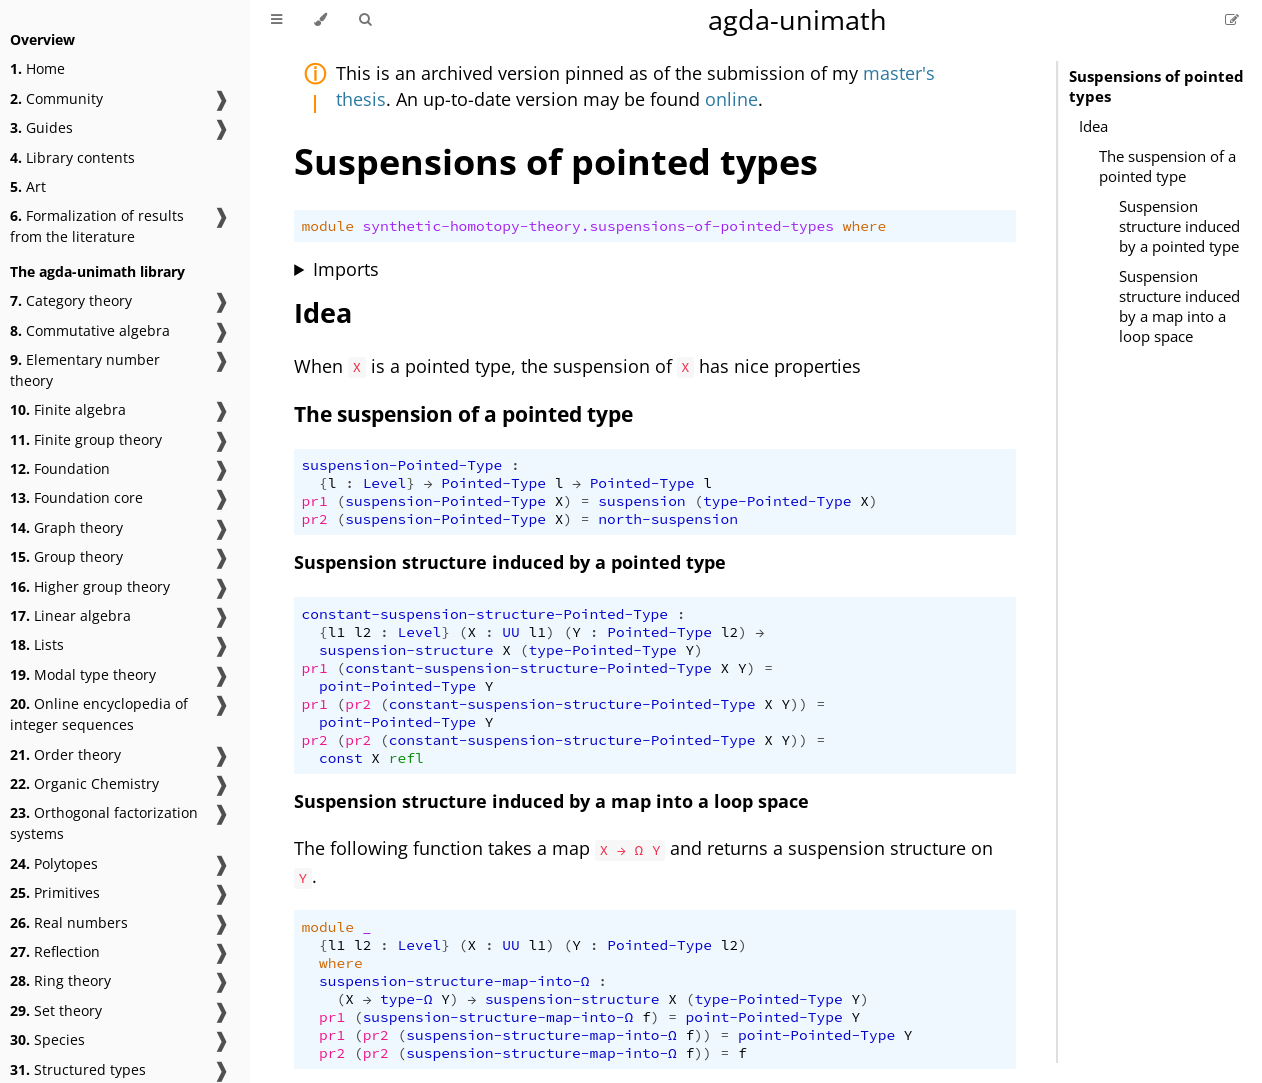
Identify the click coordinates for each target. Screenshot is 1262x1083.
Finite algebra (68, 409)
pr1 (315, 501)
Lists (37, 644)
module (328, 226)
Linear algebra (70, 615)
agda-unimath (797, 19)
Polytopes (54, 863)
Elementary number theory (85, 370)
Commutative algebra (90, 330)
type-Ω (406, 999)
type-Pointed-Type (777, 501)
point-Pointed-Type (397, 686)
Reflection (55, 951)
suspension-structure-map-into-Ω (454, 981)
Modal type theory (83, 674)
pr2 (315, 519)
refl (406, 758)
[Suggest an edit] (1232, 19)
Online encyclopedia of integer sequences (99, 714)
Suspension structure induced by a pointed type (1179, 226)
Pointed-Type (493, 483)
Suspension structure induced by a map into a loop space (1179, 306)
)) (798, 704)
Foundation (60, 468)
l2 (362, 632)
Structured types (78, 1069)
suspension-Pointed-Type (402, 465)
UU (510, 632)
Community (56, 98)
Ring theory (60, 980)
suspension (641, 501)
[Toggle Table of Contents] (276, 20)
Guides (41, 127)
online (731, 99)
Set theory (56, 1010)
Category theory (71, 300)
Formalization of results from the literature (97, 226)
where (865, 226)
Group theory (66, 556)
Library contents (72, 157)
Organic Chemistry (84, 783)
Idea (1093, 126)
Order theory (65, 754)
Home (37, 68)
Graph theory (66, 527)
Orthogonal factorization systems (104, 823)
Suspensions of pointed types (1156, 86)
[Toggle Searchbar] (365, 20)
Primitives (55, 892)
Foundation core (76, 497)
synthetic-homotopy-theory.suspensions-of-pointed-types (598, 226)
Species (47, 1039)
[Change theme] (320, 20)
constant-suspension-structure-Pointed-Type (485, 614)
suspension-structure (406, 650)
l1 (336, 632)
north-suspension (668, 519)
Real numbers (69, 922)
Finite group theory (86, 439)
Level (385, 483)
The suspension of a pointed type (1167, 166)
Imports (346, 269)
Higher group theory (90, 586)
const (341, 758)
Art (28, 186)
